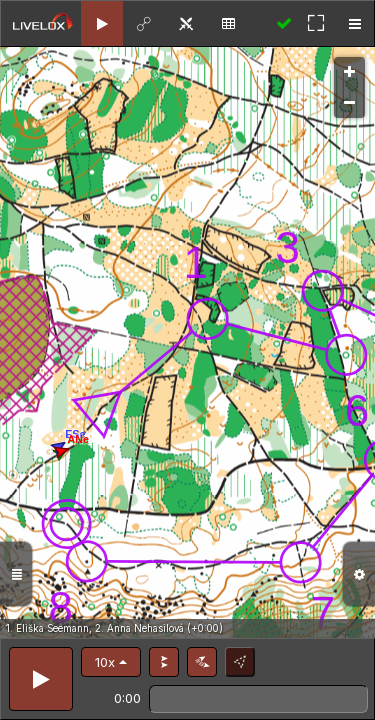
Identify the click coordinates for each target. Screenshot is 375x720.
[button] (111, 662)
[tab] (102, 23)
